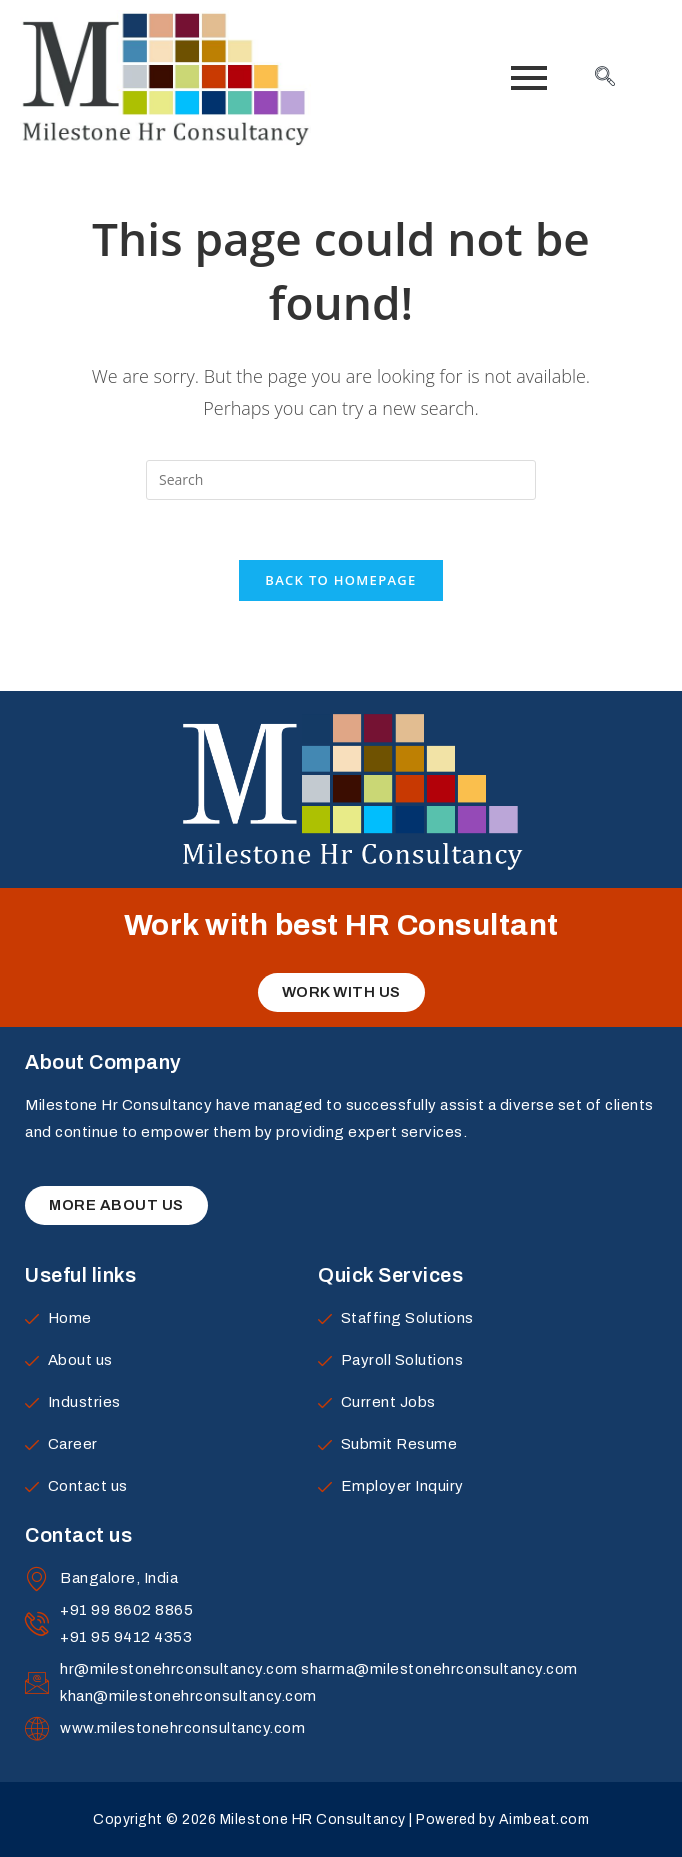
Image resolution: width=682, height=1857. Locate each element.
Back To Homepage (340, 580)
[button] (341, 992)
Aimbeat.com (544, 1819)
